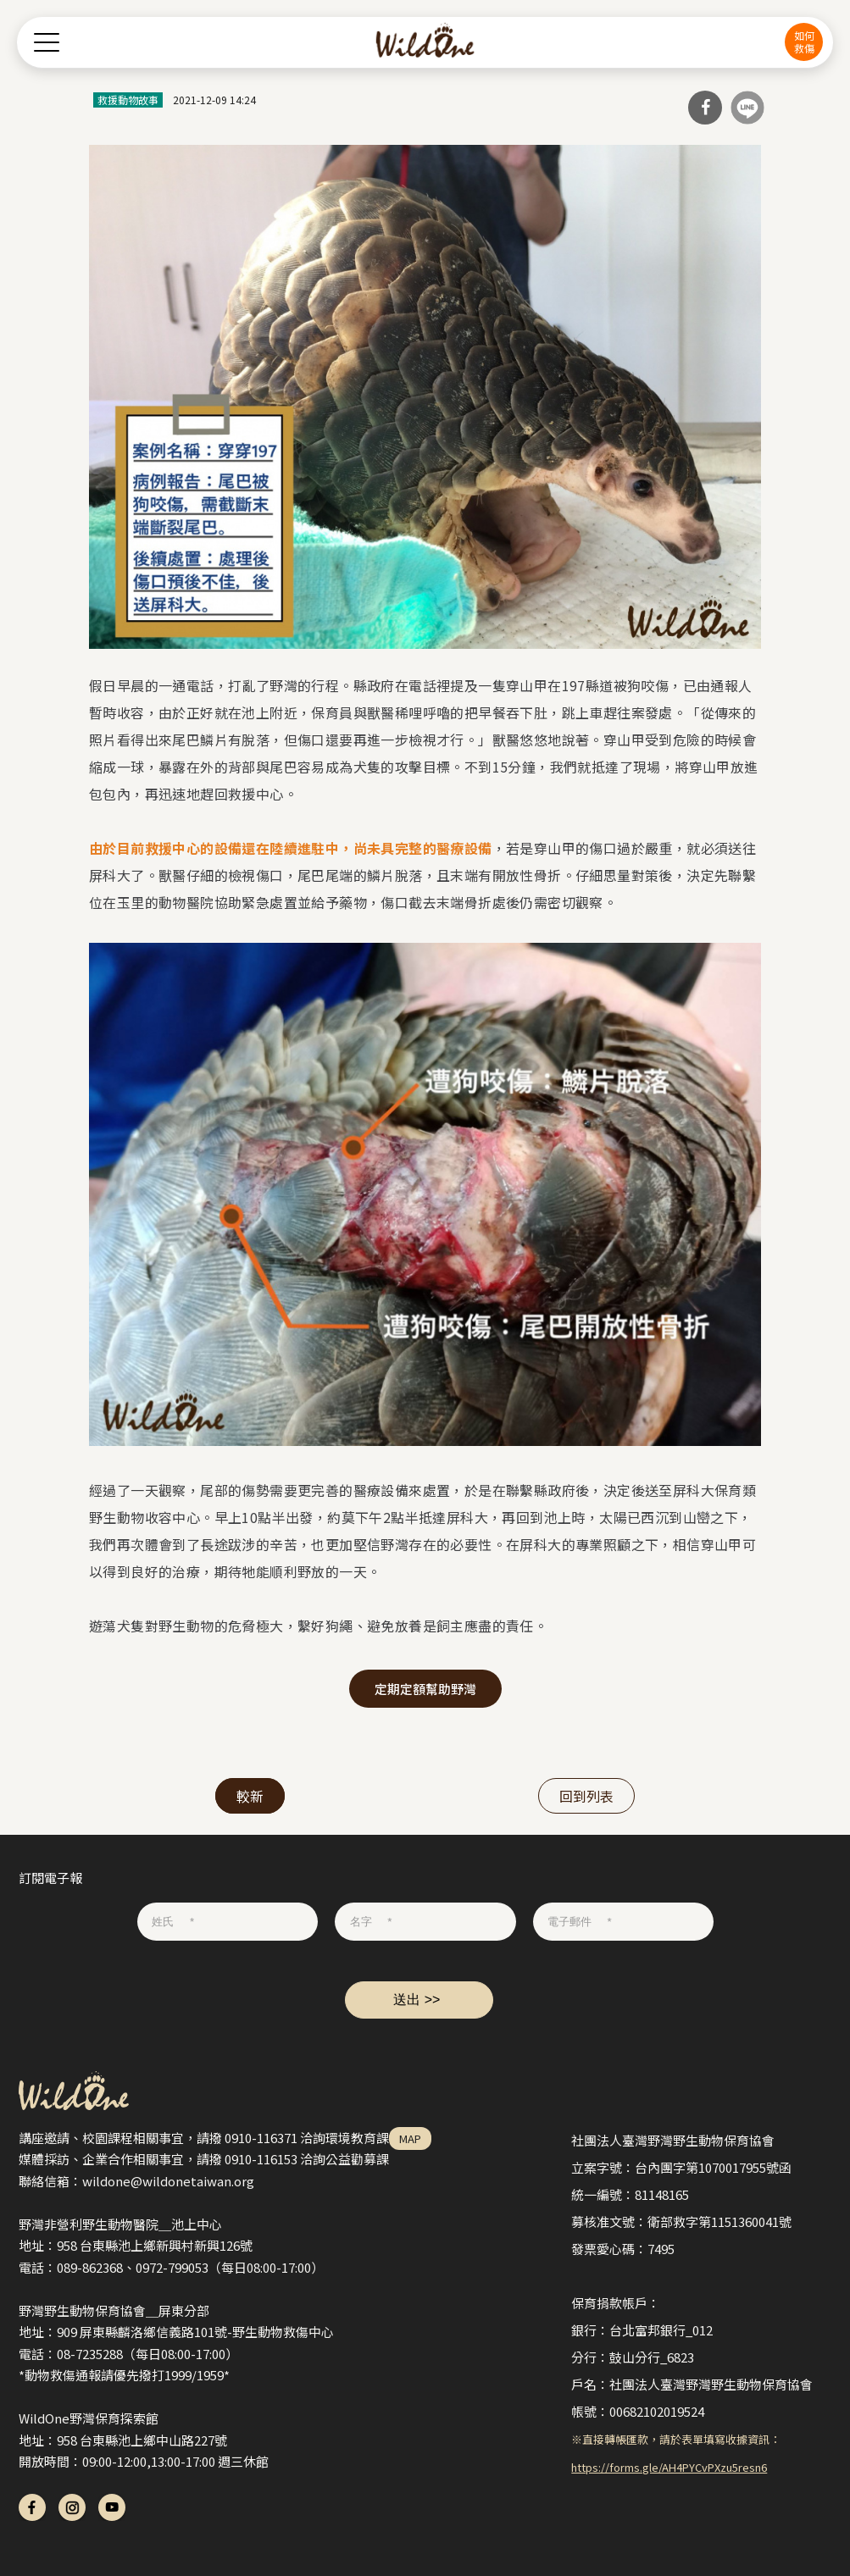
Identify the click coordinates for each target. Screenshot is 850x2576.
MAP (410, 2138)
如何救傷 (804, 41)
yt (111, 2507)
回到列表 (586, 1796)
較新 (250, 1796)
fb (32, 2507)
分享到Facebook (705, 108)
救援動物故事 (127, 99)
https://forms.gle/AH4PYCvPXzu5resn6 (669, 2467)
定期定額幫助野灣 (425, 1689)
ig (72, 2507)
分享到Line (747, 108)
